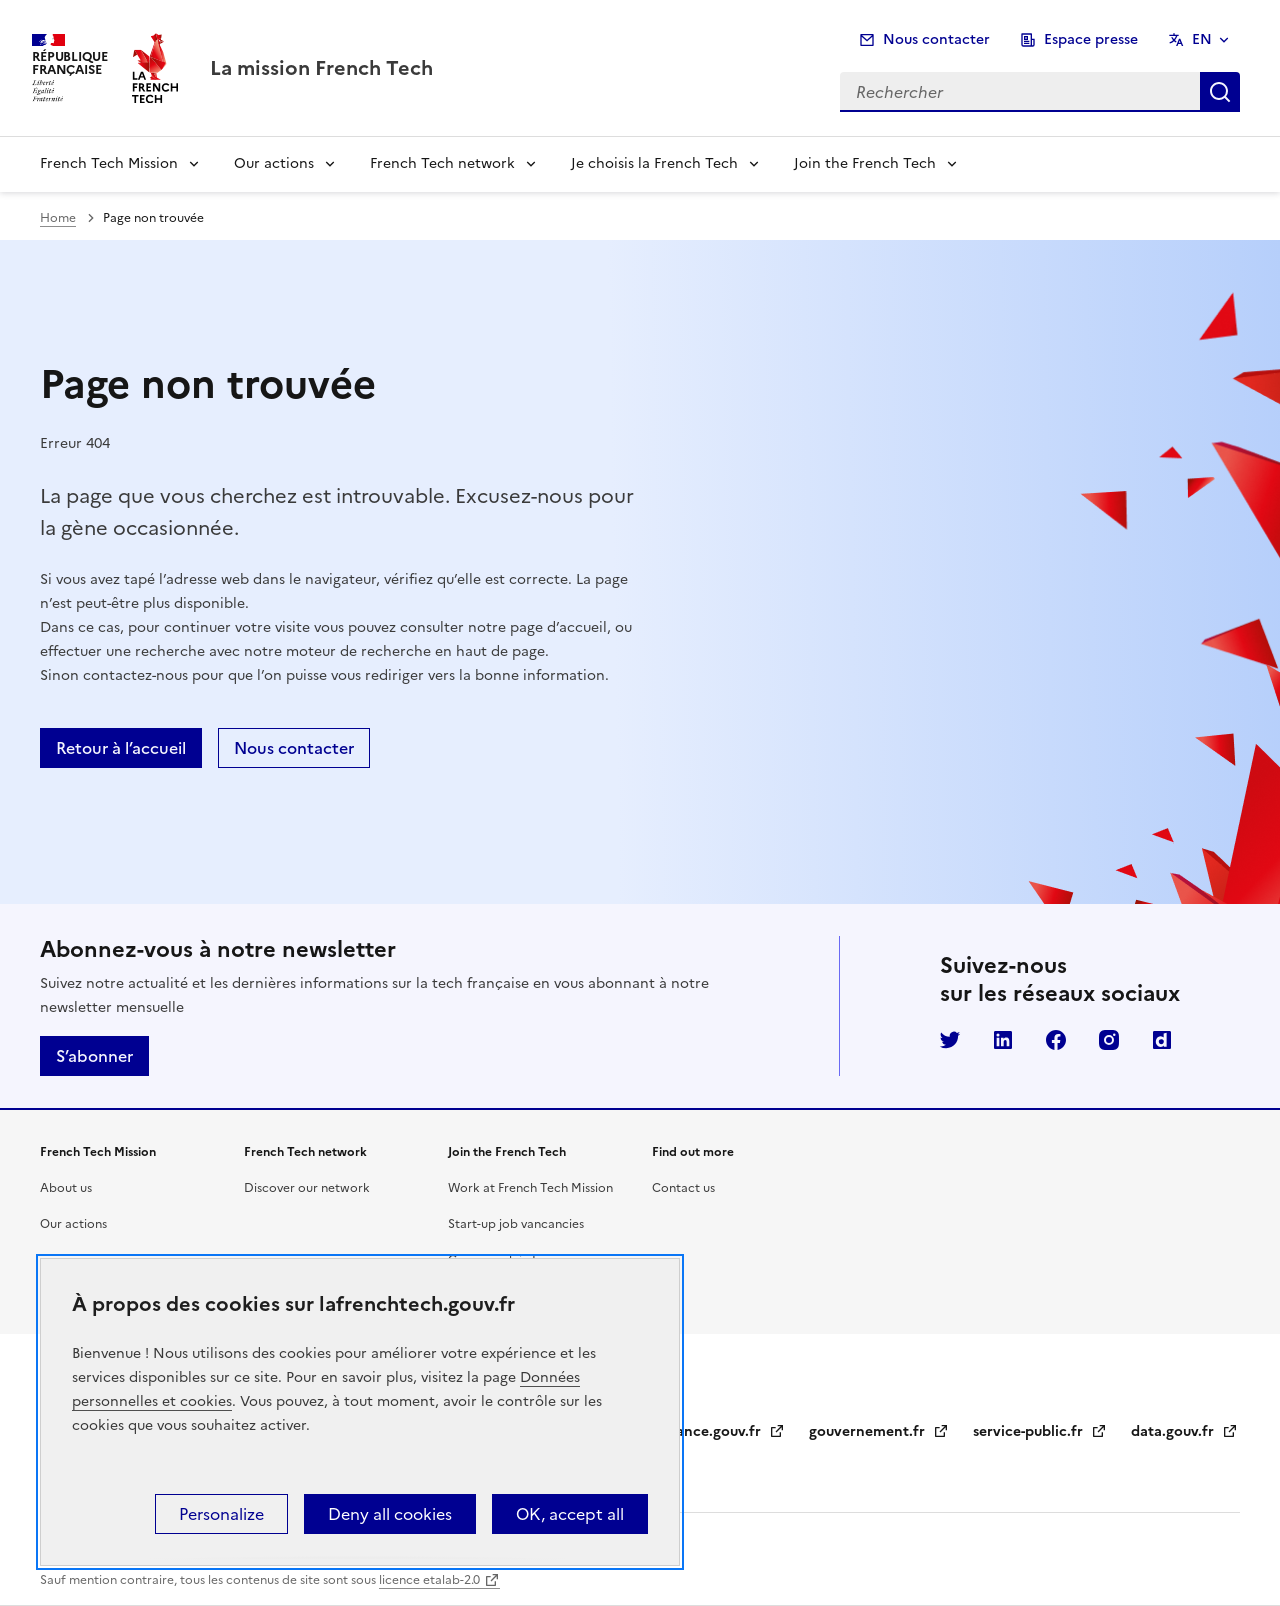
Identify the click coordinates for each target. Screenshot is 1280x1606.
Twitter (950, 1040)
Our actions (274, 163)
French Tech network (442, 163)
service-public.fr (1040, 1431)
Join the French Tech (865, 163)
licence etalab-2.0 (429, 1580)
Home (58, 218)
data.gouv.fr (1184, 1431)
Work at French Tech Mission (530, 1188)
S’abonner (94, 1056)
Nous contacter (936, 39)
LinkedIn (1003, 1040)
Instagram (1109, 1040)
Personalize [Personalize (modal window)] (221, 1514)
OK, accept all (570, 1514)
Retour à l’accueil (121, 748)
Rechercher (1220, 92)
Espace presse (1091, 39)
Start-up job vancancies (516, 1224)
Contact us (683, 1188)
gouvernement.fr (879, 1431)
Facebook (1056, 1040)
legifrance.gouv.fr (712, 1431)
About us (66, 1188)
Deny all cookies (390, 1514)
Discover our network (307, 1188)
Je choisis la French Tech (654, 163)
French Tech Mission (109, 163)
